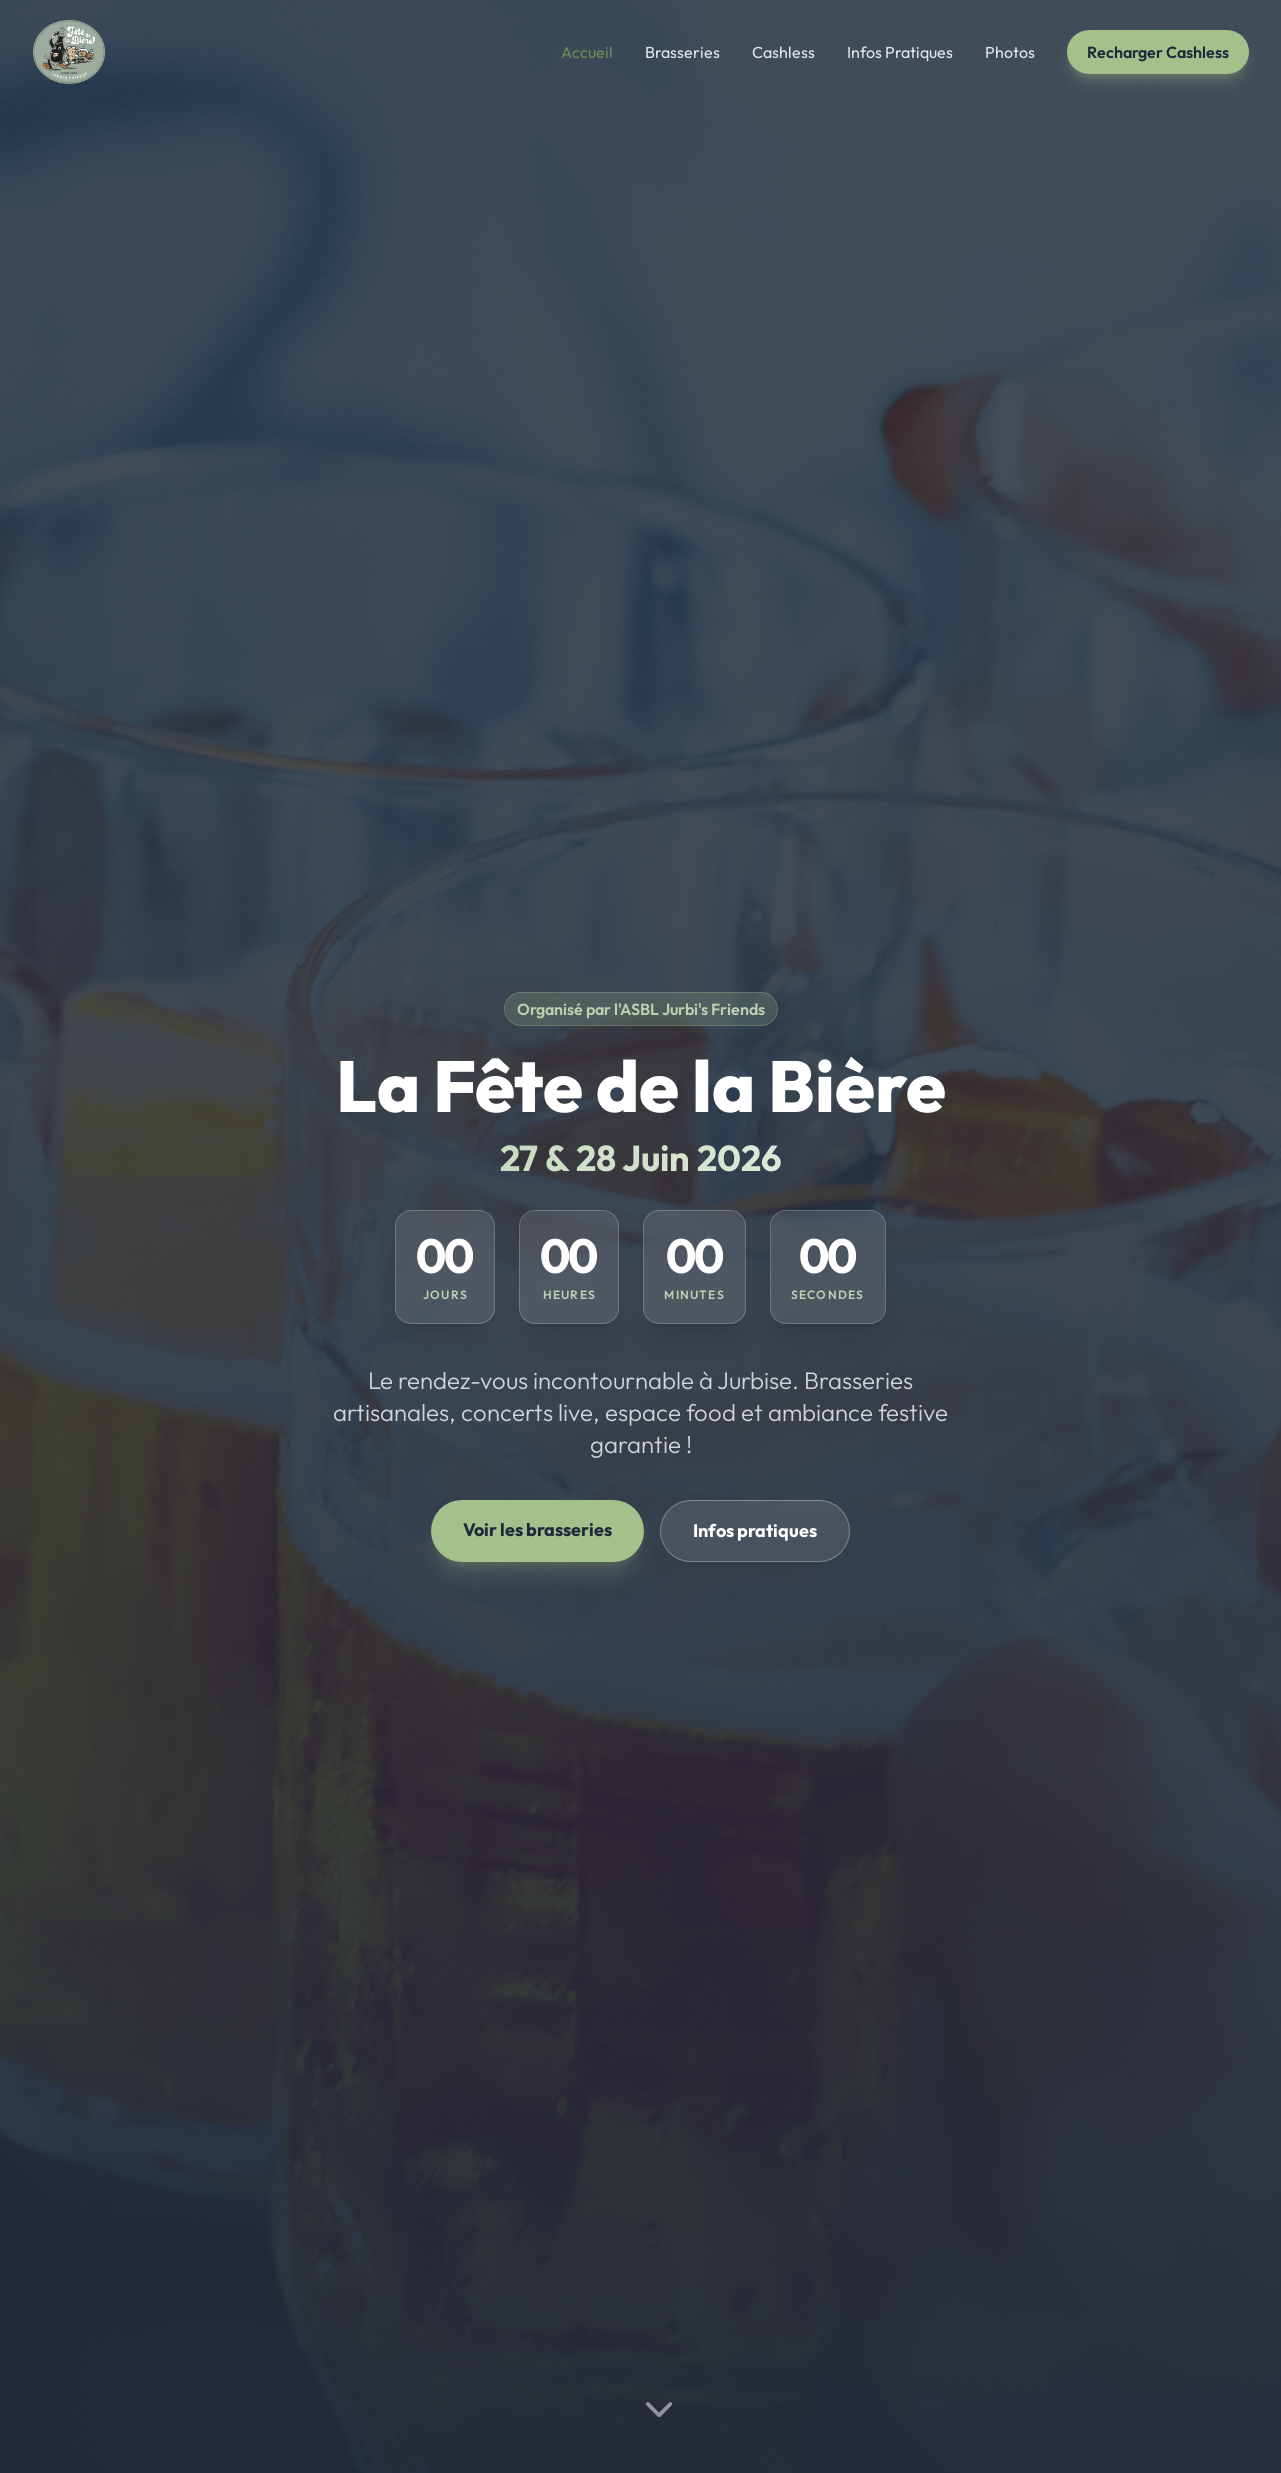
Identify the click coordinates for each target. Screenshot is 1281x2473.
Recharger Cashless (1158, 52)
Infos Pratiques (900, 52)
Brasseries (682, 52)
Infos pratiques (755, 1530)
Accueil (587, 52)
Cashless (783, 52)
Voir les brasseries (537, 1529)
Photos (1010, 52)
